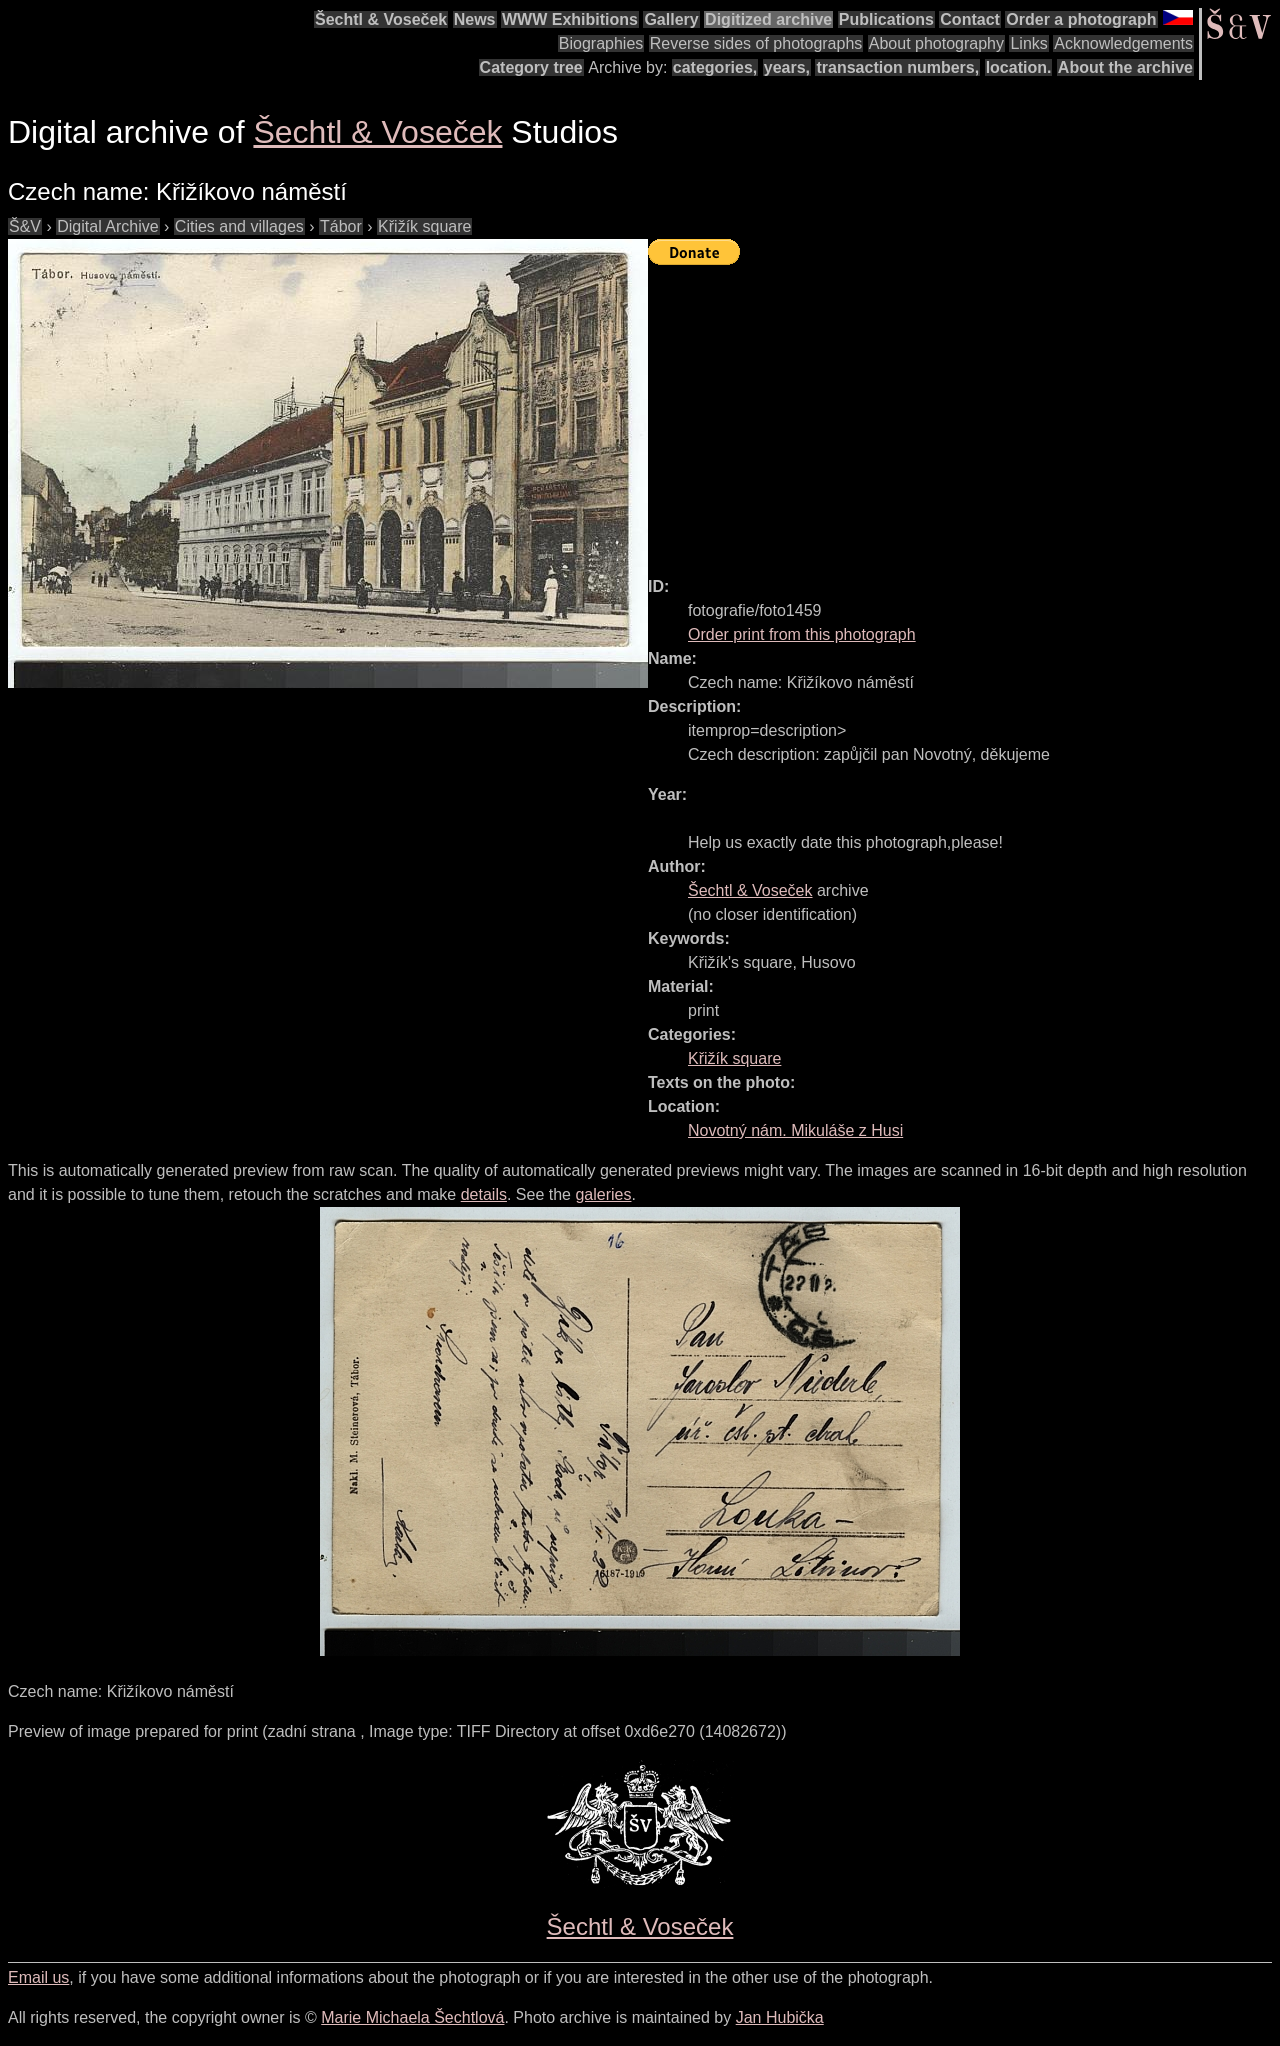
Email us (38, 1977)
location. (1019, 67)
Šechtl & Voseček (381, 19)
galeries (603, 1194)
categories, (715, 67)
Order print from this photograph (802, 634)
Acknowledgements (1123, 43)
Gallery (671, 19)
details (484, 1194)
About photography (936, 43)
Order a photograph (1081, 19)
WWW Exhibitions (570, 19)
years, (787, 67)
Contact (970, 19)
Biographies (601, 43)
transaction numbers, (897, 67)
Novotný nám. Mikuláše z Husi (795, 1130)
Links (1028, 43)
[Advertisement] (964, 412)
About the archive (1125, 67)
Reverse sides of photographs (756, 43)
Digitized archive (768, 19)
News (475, 19)
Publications (886, 19)
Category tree (531, 67)
